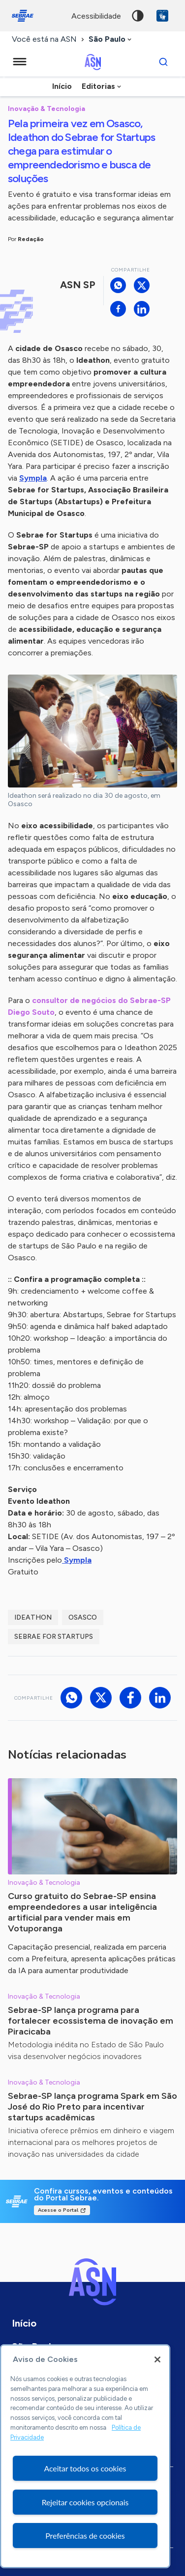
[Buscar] (163, 62)
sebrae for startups (53, 1636)
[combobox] (111, 39)
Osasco (82, 1617)
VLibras (162, 16)
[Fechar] (157, 2359)
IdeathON (33, 1617)
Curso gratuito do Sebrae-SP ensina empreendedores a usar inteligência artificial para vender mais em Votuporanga (82, 1912)
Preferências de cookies (84, 2535)
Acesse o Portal (58, 2210)
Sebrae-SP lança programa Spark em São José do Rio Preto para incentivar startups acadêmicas (92, 2106)
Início (62, 86)
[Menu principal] (20, 62)
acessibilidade (96, 16)
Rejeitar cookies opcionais (85, 2502)
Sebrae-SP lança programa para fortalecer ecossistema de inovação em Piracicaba (90, 2021)
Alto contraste (138, 16)
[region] (85, 2456)
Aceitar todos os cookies (85, 2468)
